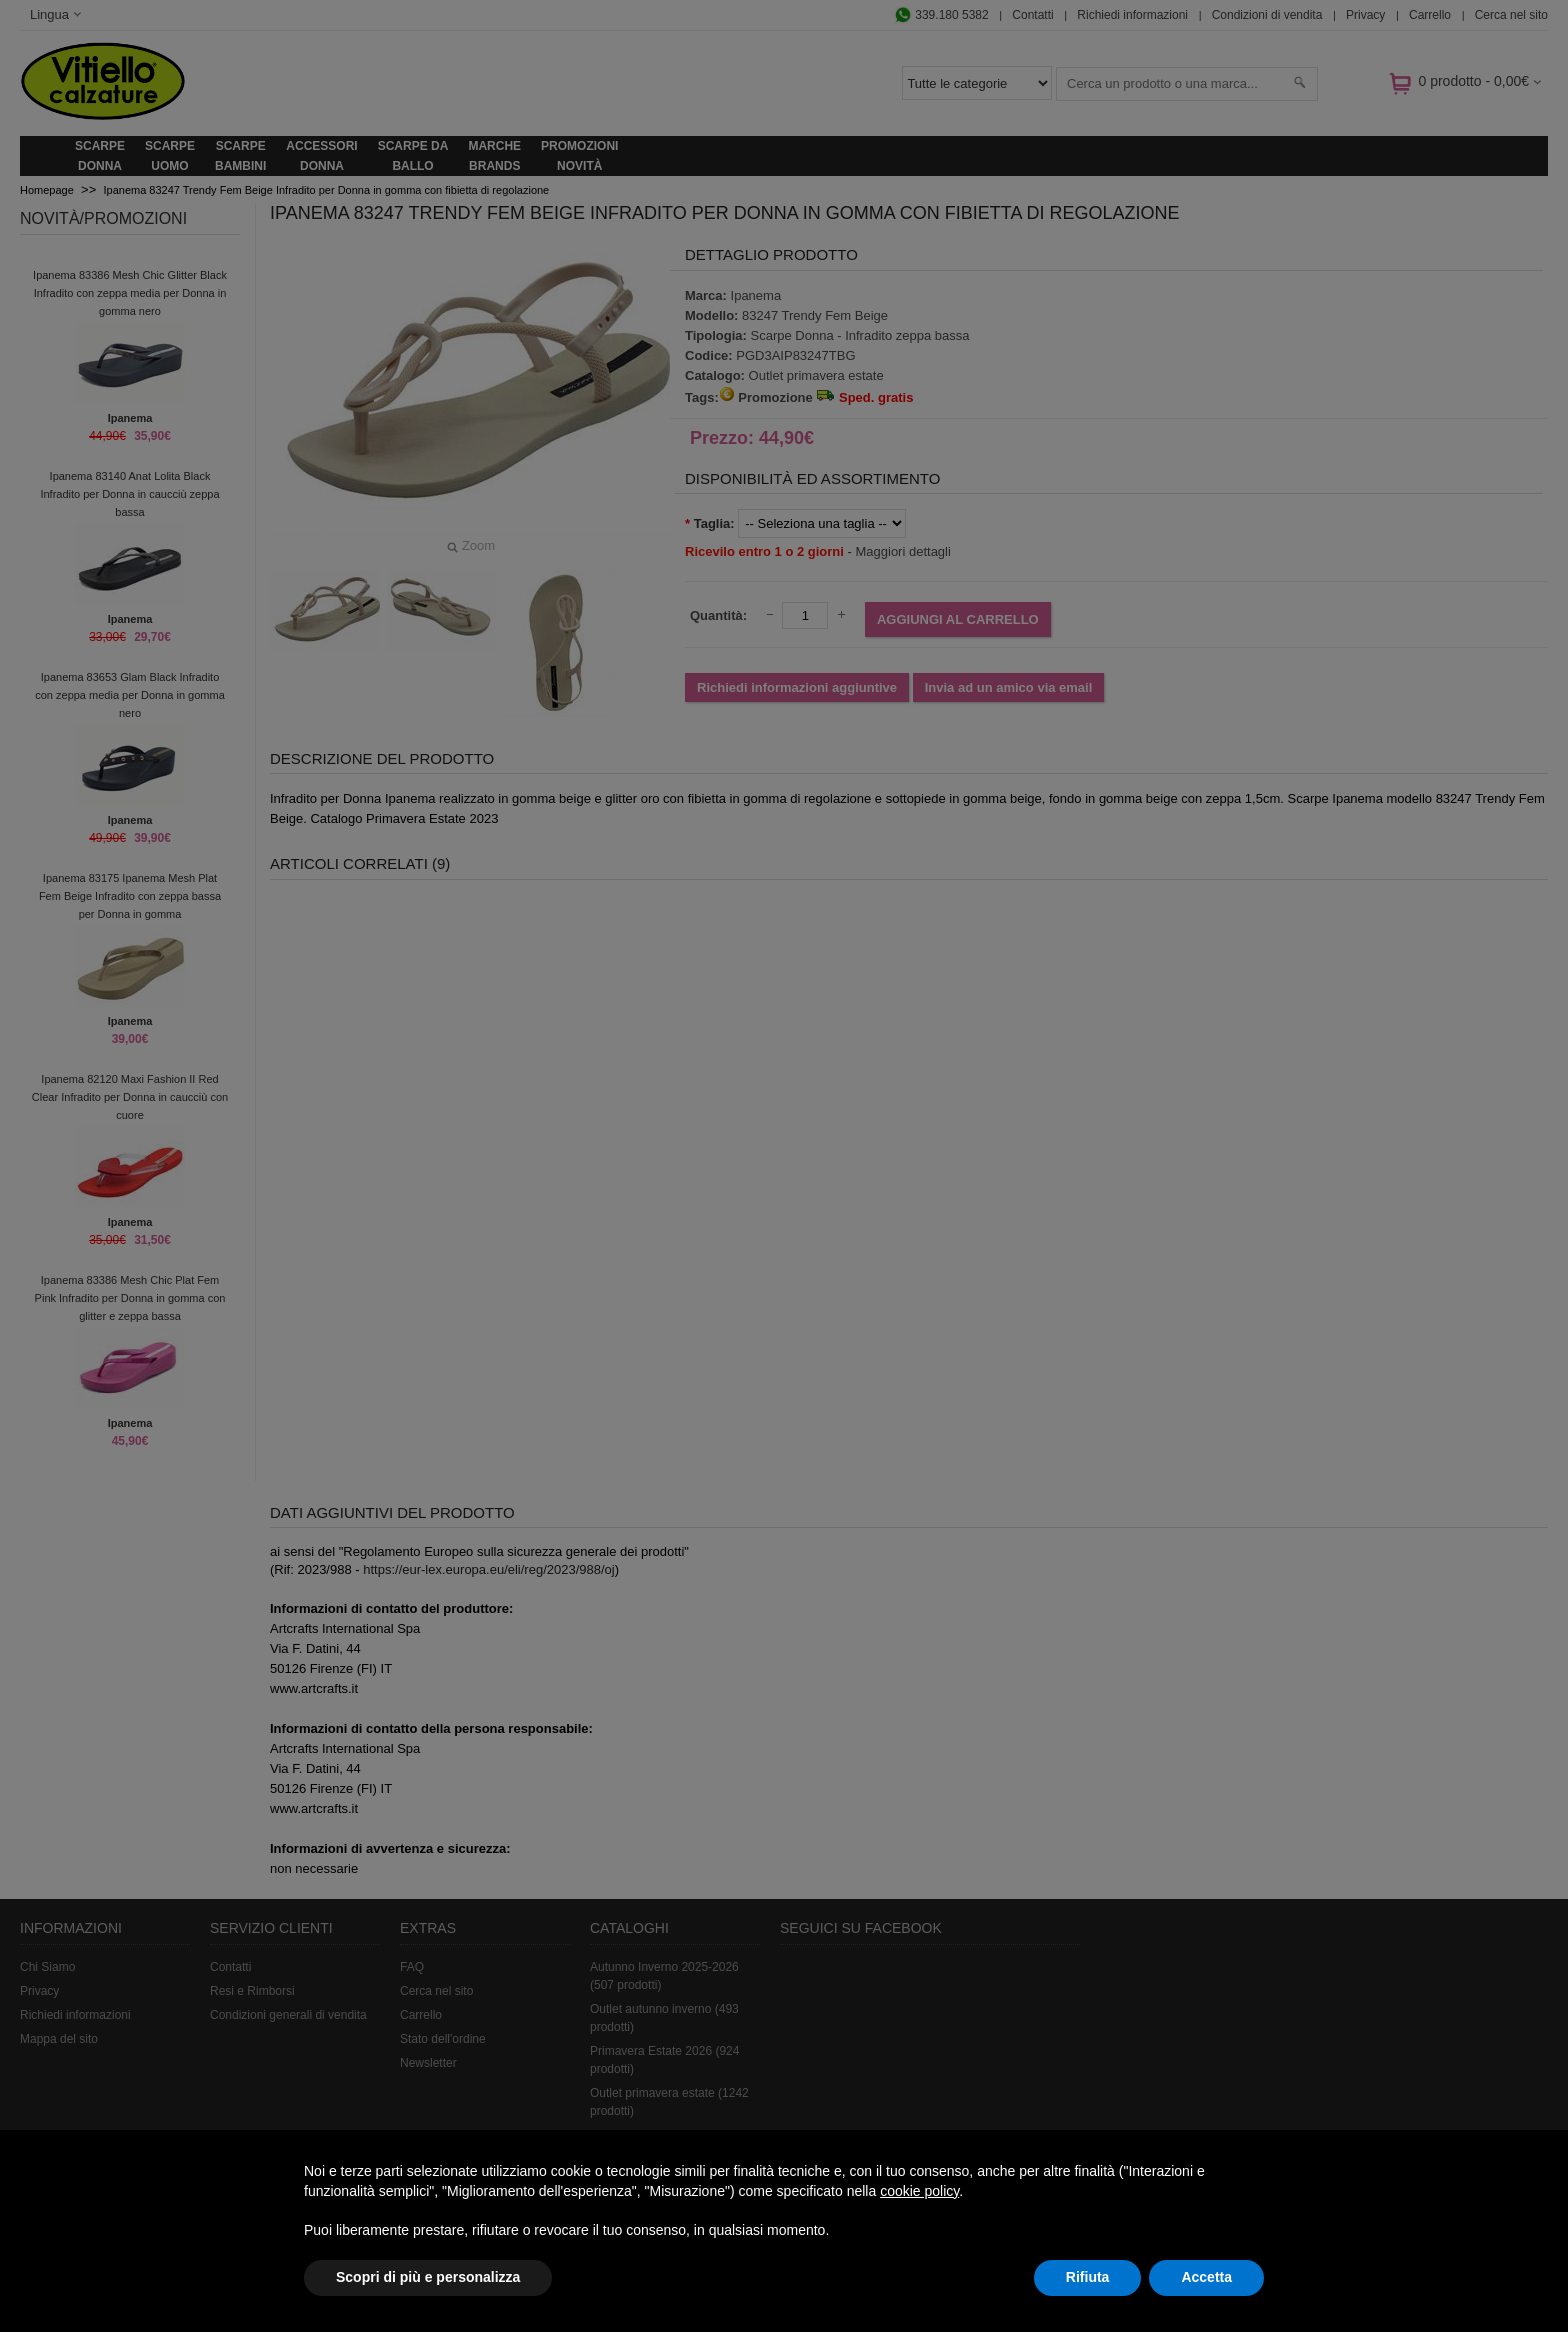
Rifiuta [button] (1088, 2277)
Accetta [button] (1206, 2277)
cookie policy (919, 2191)
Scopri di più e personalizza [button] (428, 2277)
